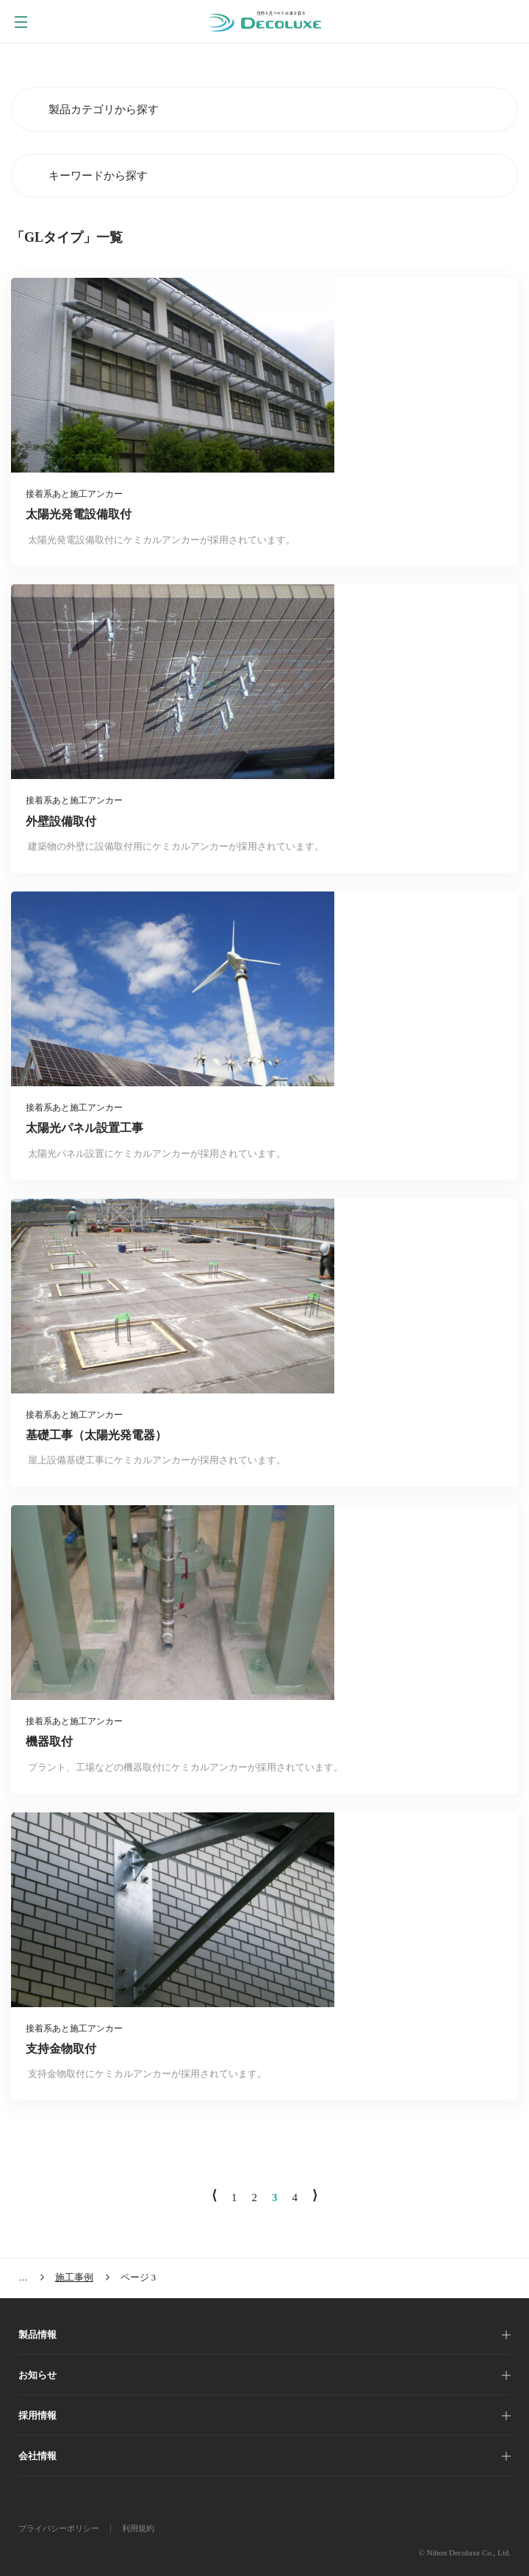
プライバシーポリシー (58, 2528)
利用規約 (138, 2528)
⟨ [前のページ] (214, 2195)
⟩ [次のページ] (314, 2195)
